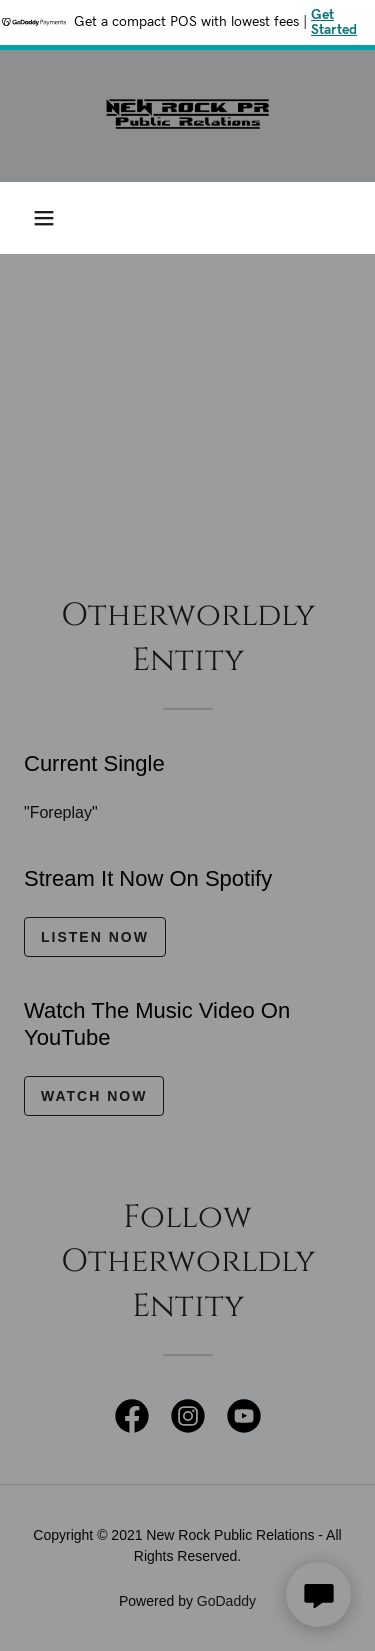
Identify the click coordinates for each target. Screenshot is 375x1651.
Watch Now (94, 1096)
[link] (188, 116)
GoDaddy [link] (226, 1601)
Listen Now (95, 937)
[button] (44, 218)
